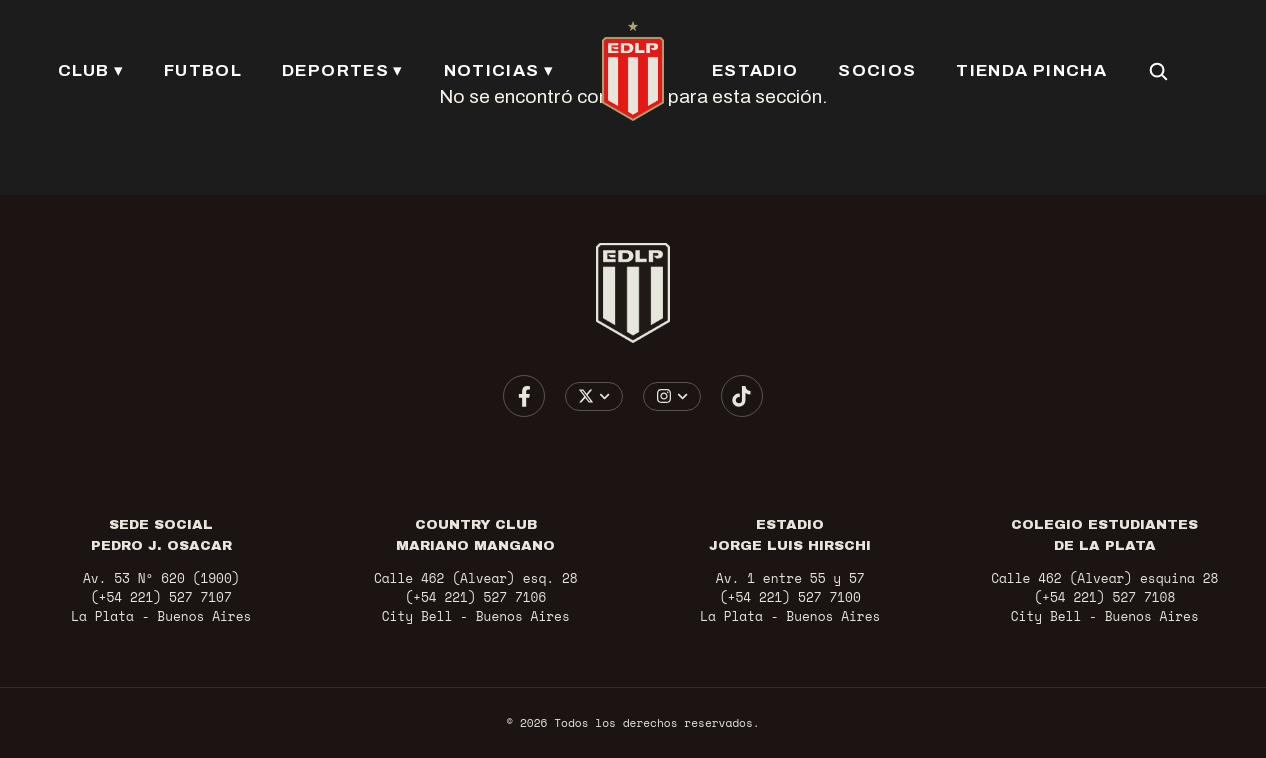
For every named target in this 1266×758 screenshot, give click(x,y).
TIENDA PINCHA (1030, 70)
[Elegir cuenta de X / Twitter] (594, 396)
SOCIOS (877, 70)
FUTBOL (204, 70)
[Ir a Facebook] (524, 396)
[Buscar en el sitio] (1157, 71)
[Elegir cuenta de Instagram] (672, 396)
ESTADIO (755, 70)
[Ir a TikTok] (742, 396)
